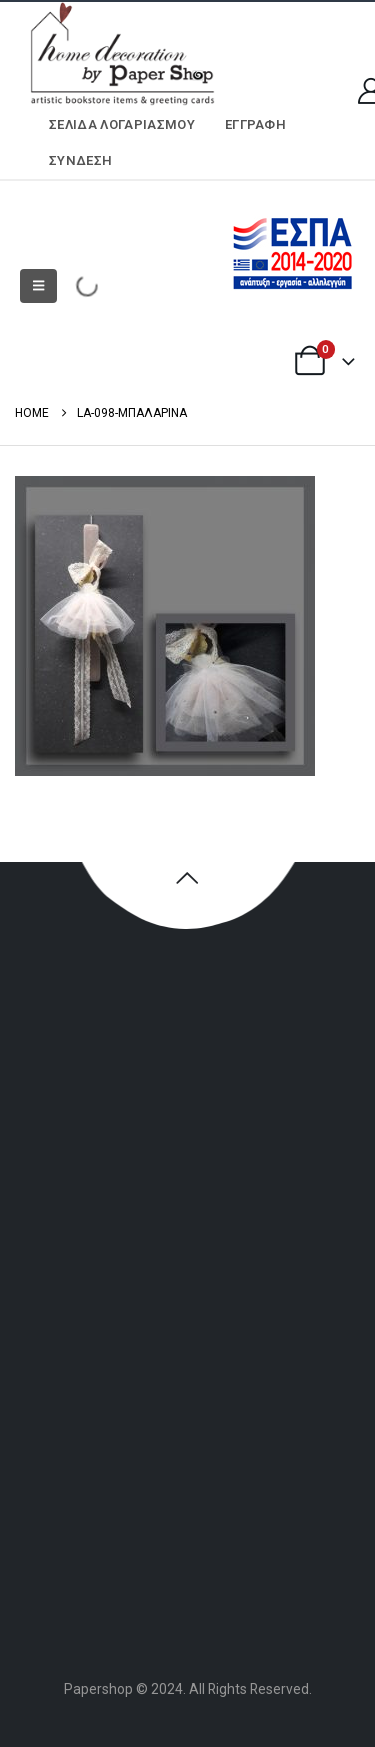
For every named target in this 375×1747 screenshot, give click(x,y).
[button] (38, 286)
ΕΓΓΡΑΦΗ (255, 124)
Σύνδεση (80, 160)
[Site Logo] (120, 54)
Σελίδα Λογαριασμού (122, 124)
